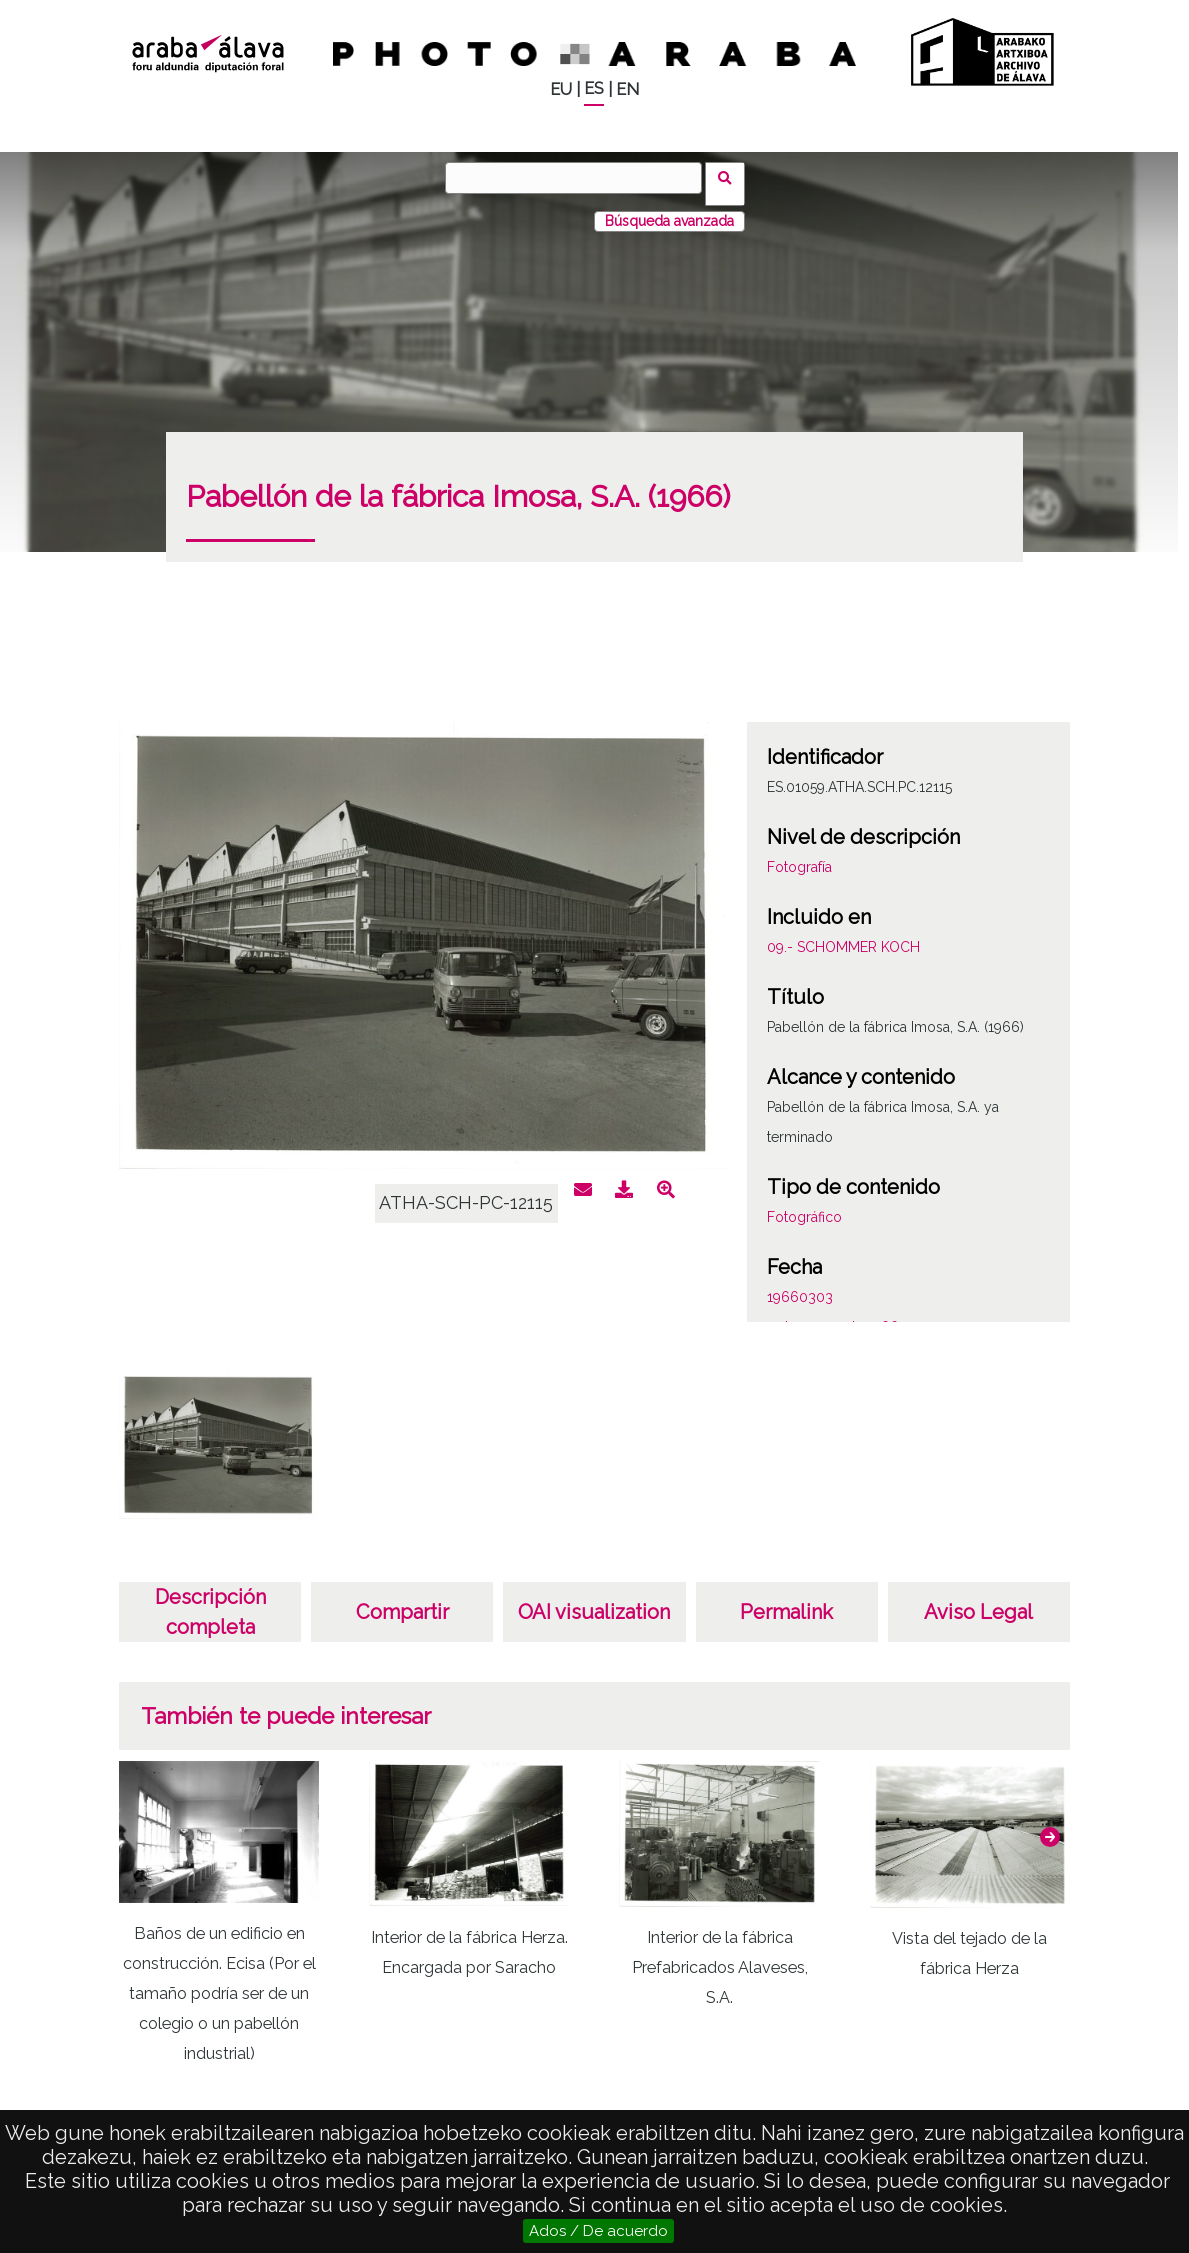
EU (561, 89)
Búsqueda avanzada (669, 209)
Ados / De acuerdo (598, 2231)
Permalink (786, 1600)
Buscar (731, 177)
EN (627, 89)
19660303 (800, 1285)
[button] (1050, 1824)
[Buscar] (580, 178)
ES (594, 88)
